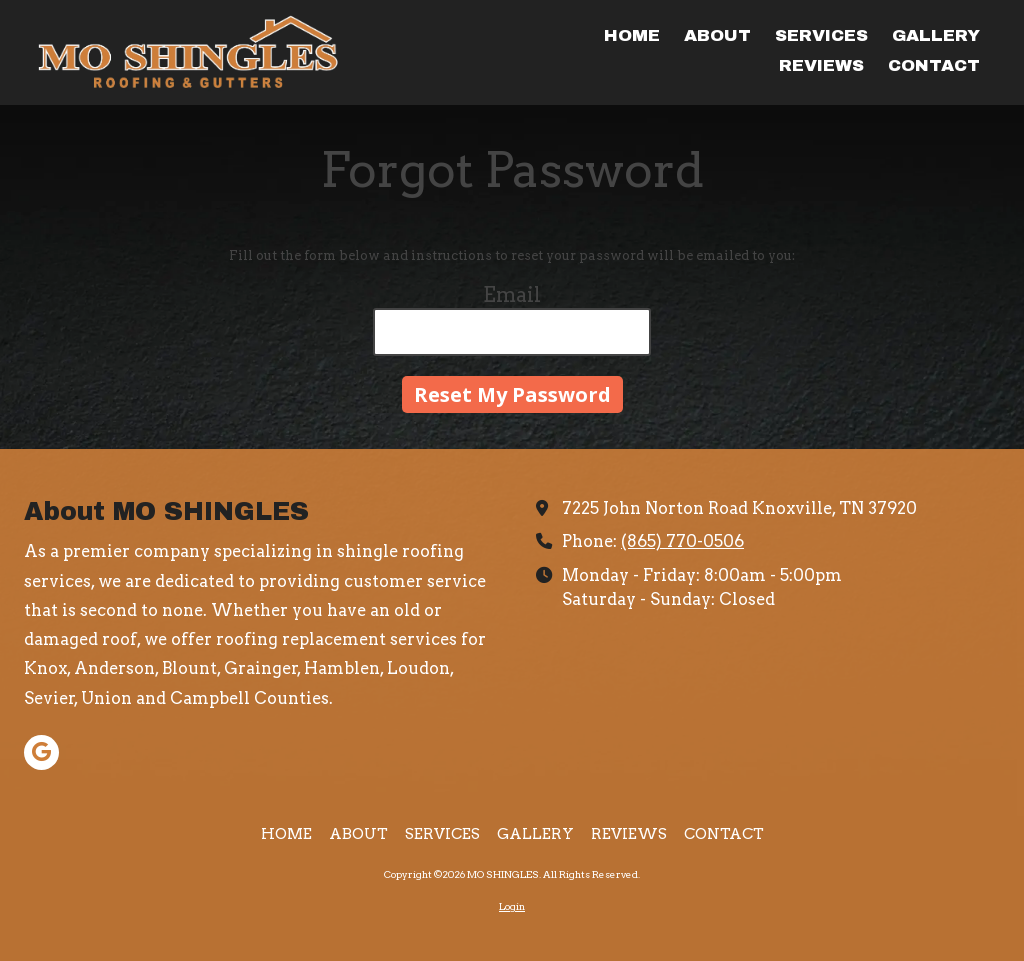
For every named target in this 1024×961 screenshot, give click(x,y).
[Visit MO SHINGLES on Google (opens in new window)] (41, 752)
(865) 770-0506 (682, 541)
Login (512, 906)
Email (512, 295)
